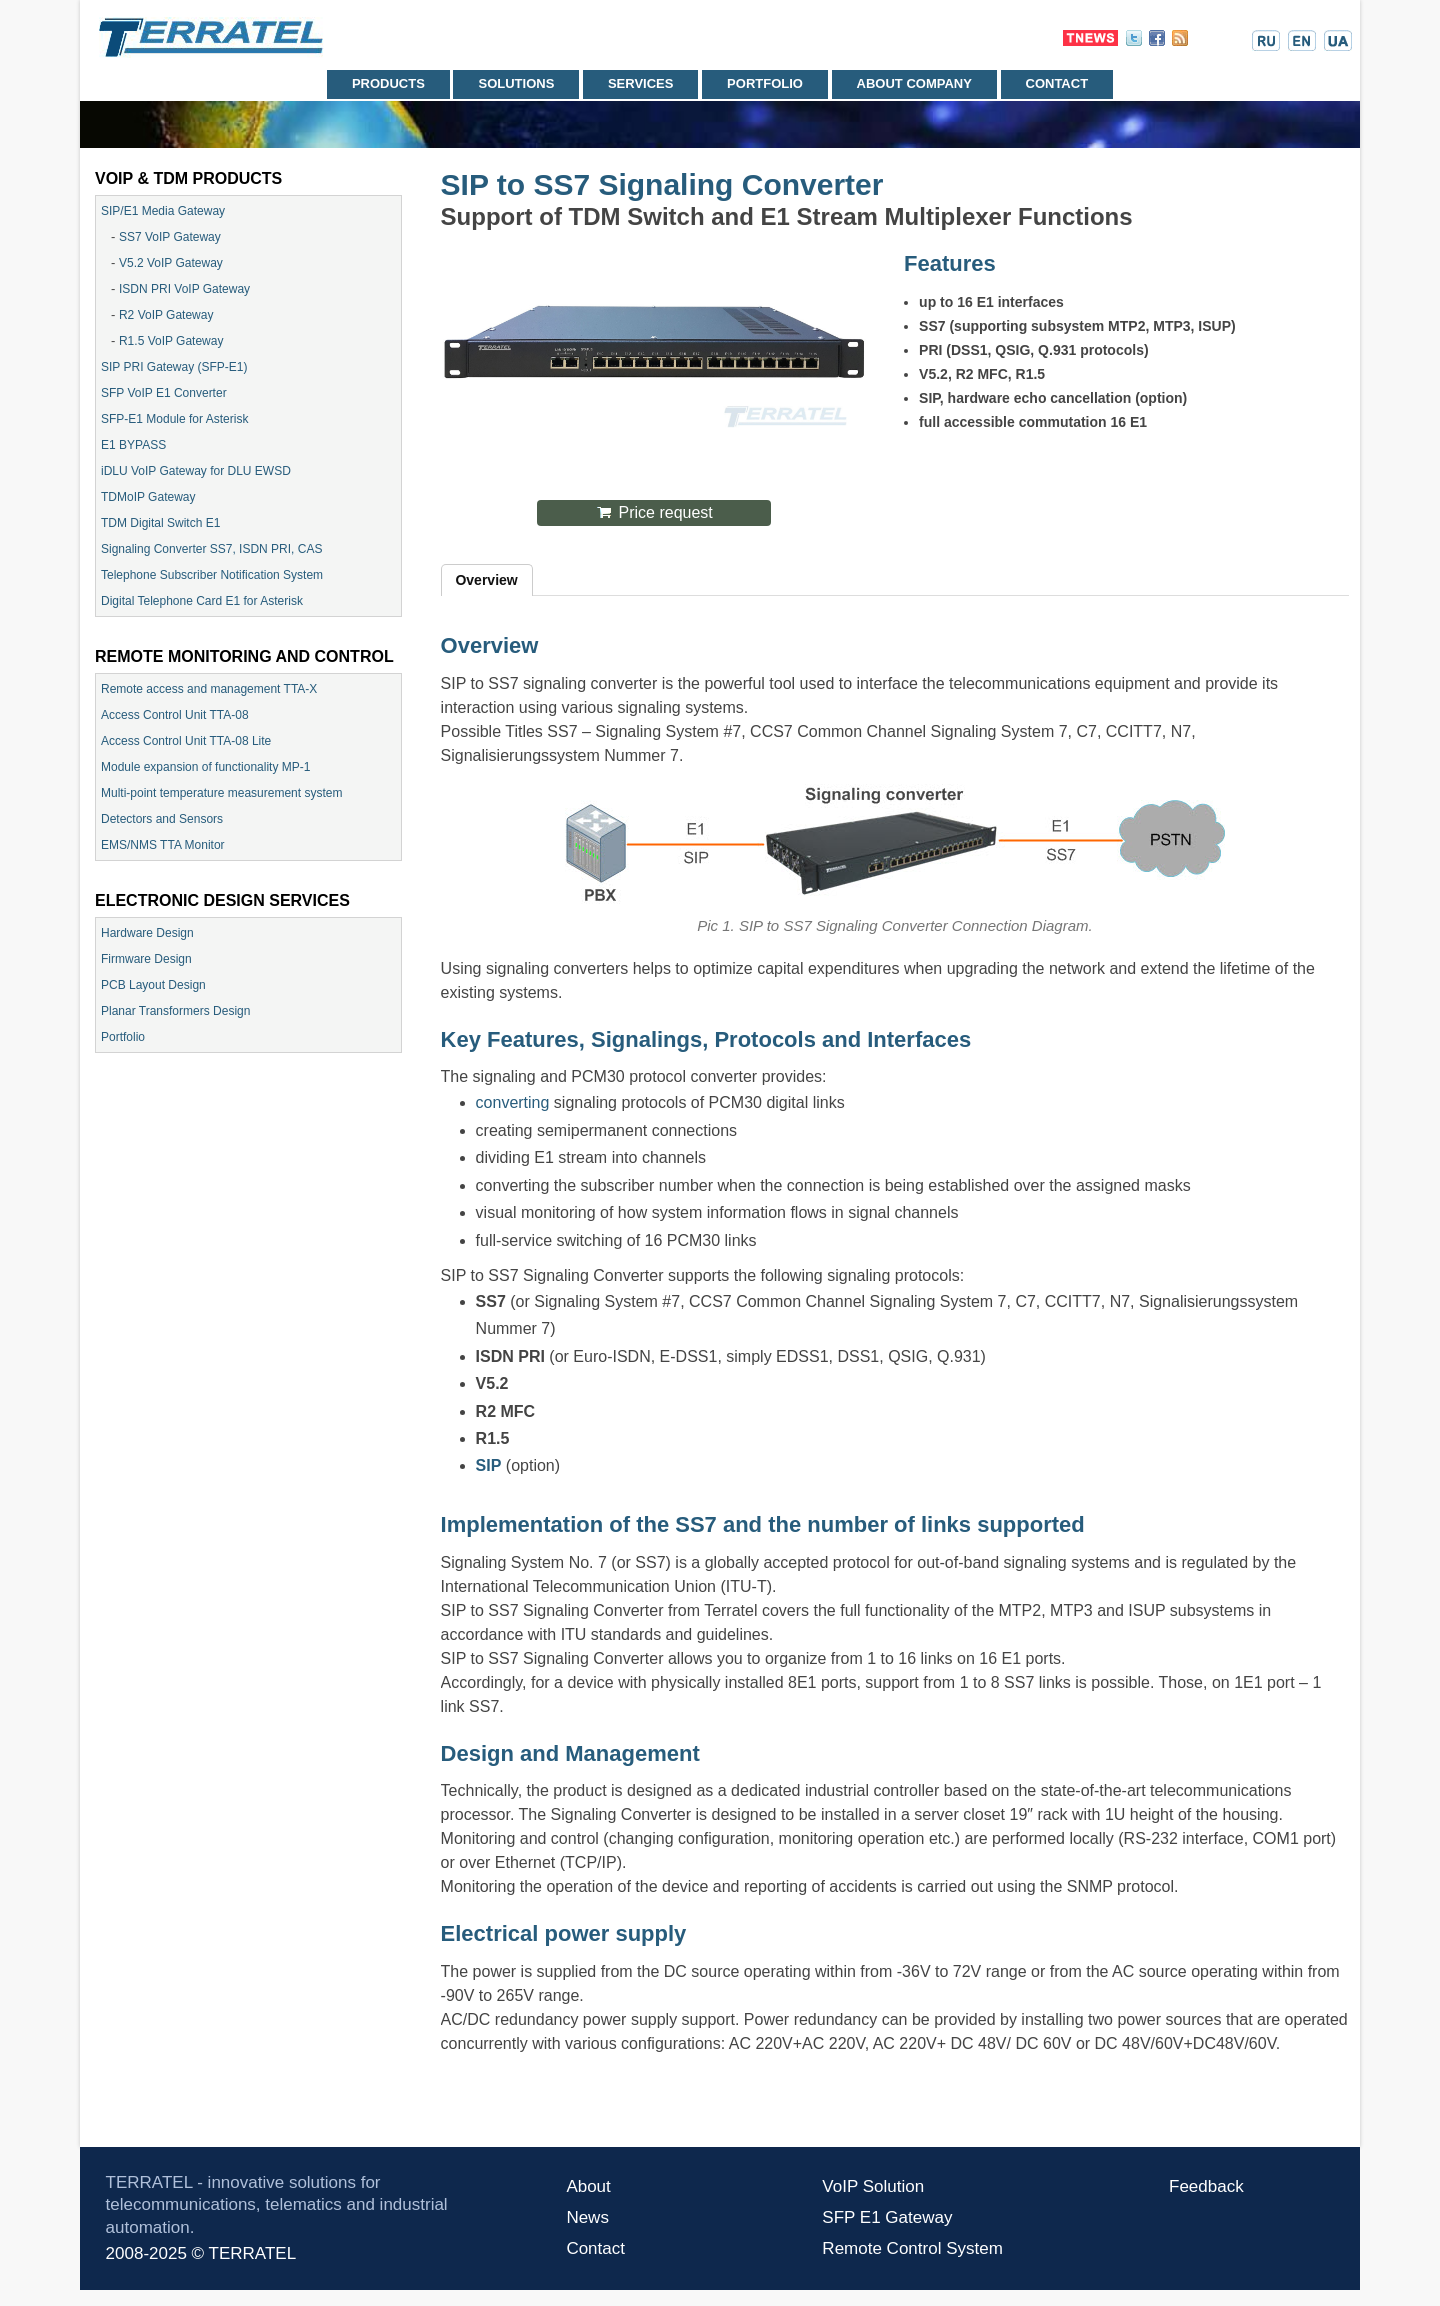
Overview (486, 580)
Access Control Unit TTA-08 (175, 715)
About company (914, 83)
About (588, 2186)
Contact (1057, 83)
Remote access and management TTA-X (209, 689)
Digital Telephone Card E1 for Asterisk (202, 601)
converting (513, 1102)
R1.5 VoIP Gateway (171, 341)
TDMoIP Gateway (148, 497)
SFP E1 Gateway (887, 2217)
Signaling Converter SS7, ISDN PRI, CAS (211, 549)
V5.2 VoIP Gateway (171, 263)
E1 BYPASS (133, 445)
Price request (666, 512)
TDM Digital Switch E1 (160, 523)
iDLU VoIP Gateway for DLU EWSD (196, 471)
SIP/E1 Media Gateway (163, 211)
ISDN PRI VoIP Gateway (184, 289)
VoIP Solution (873, 2186)
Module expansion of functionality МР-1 (205, 767)
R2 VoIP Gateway (166, 315)
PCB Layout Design (153, 985)
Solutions (516, 83)
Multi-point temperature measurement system (221, 793)
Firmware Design (146, 959)
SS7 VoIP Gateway (170, 237)
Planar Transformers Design (175, 1011)
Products (388, 83)
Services (641, 83)
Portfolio (765, 83)
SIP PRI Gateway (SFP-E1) (174, 367)
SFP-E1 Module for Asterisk (174, 419)
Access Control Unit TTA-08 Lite (186, 741)
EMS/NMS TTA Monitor (163, 845)
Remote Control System (912, 2248)
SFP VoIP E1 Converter (164, 393)
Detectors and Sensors (162, 819)
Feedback (1206, 2186)
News (587, 2217)
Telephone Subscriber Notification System (212, 575)
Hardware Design (147, 933)
